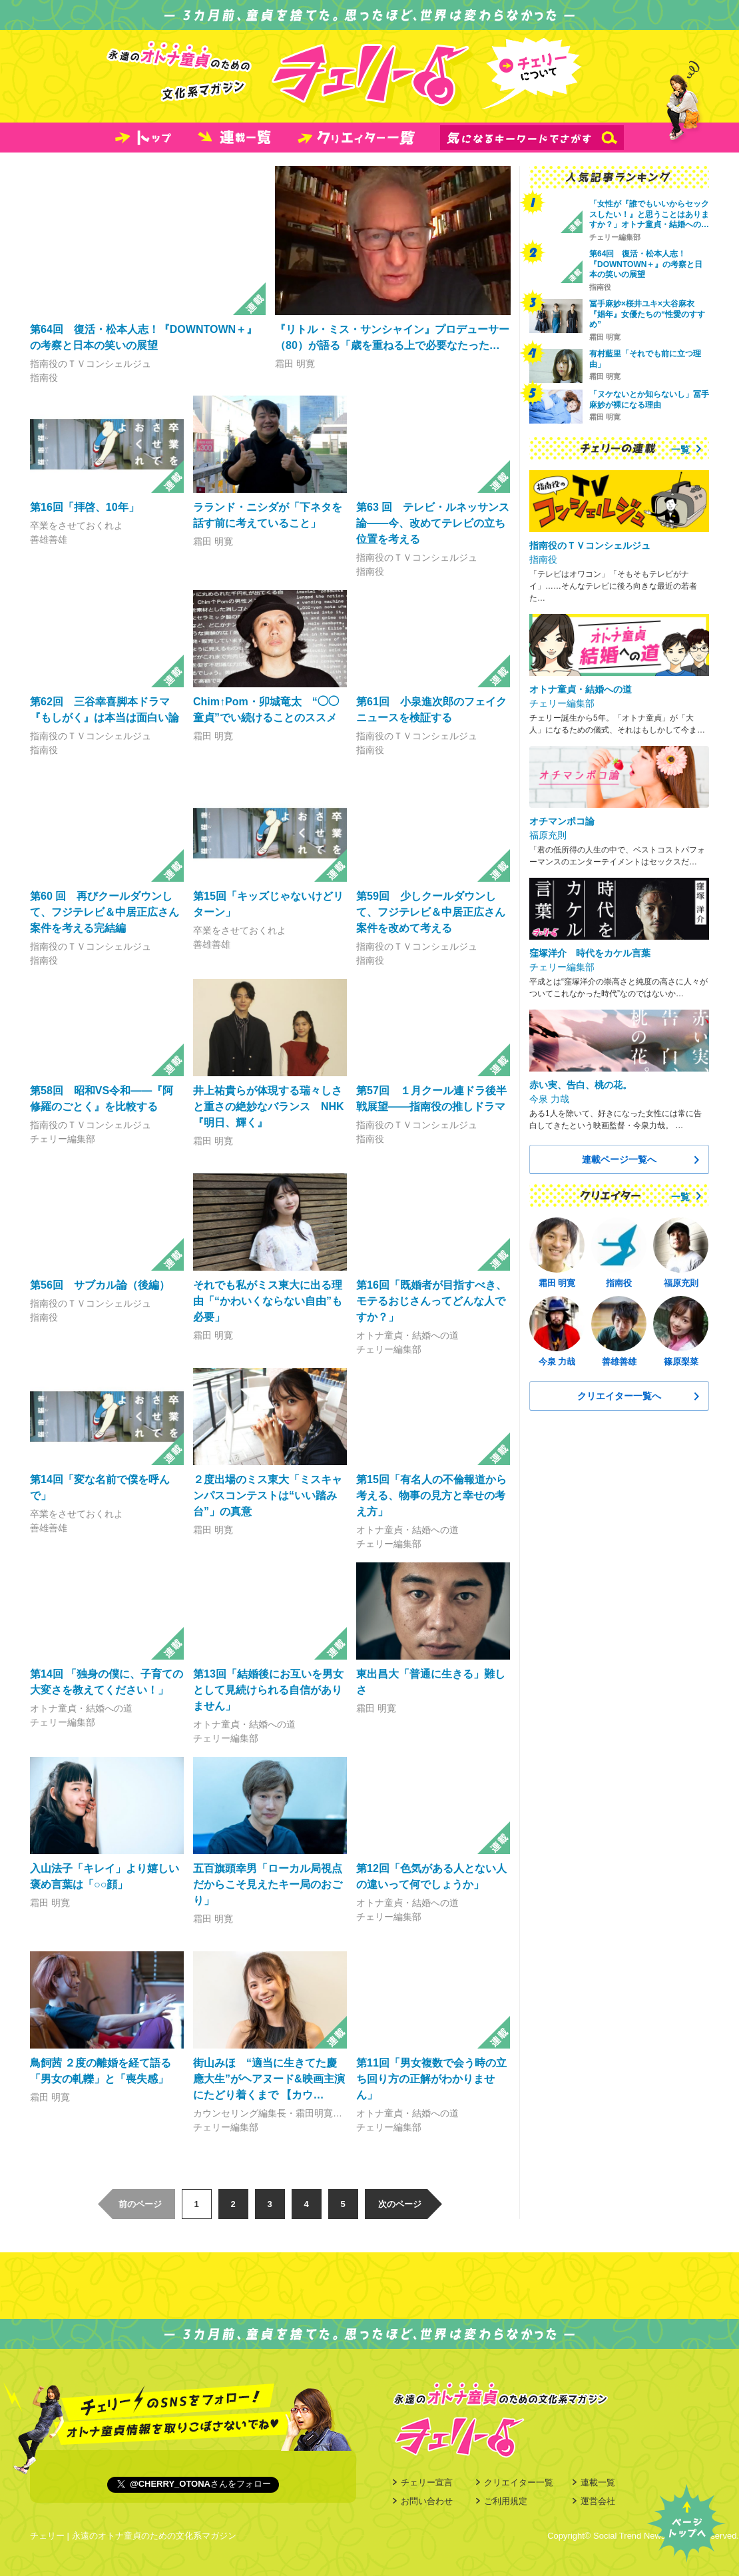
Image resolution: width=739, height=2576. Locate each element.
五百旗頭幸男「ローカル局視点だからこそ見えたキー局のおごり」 (267, 1884)
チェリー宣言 (427, 2482)
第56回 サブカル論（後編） (100, 1285)
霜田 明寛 (295, 363)
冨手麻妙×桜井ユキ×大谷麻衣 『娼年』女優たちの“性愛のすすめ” (647, 314)
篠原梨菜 (681, 1362)
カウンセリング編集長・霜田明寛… (267, 2113)
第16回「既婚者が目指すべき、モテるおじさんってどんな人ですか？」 (431, 1301)
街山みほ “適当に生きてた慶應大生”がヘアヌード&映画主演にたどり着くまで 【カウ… (269, 2078)
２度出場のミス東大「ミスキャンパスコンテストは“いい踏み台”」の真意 (267, 1495)
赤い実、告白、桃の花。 (580, 1085)
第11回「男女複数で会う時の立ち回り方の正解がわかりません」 (431, 2078)
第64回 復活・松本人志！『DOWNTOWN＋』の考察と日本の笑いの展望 (645, 264)
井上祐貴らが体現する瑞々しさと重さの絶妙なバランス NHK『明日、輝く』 (268, 1106)
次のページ (399, 2204)
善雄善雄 (48, 539)
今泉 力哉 (549, 1099)
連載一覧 (598, 2482)
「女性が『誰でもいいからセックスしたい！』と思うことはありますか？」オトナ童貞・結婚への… (649, 214)
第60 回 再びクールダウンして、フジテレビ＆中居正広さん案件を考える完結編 (104, 912)
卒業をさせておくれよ (76, 525)
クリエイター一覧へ (619, 1396)
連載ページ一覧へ (619, 1159)
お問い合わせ (427, 2501)
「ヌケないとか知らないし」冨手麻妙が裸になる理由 (649, 400)
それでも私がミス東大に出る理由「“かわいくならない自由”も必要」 (267, 1301)
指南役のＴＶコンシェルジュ (90, 363)
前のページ (140, 2204)
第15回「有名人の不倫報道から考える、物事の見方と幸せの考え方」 (431, 1495)
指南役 (44, 377)
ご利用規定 (505, 2501)
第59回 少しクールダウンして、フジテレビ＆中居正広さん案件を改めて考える (430, 912)
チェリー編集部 (62, 1138)
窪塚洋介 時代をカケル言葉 (589, 953)
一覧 (680, 449)
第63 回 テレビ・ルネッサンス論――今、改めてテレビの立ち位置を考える (432, 523)
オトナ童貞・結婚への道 (407, 1335)
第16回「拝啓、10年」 (84, 507)
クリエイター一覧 (518, 2482)
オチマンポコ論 (562, 821)
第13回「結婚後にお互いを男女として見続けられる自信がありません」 (268, 1690)
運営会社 (598, 2501)
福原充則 (548, 835)
